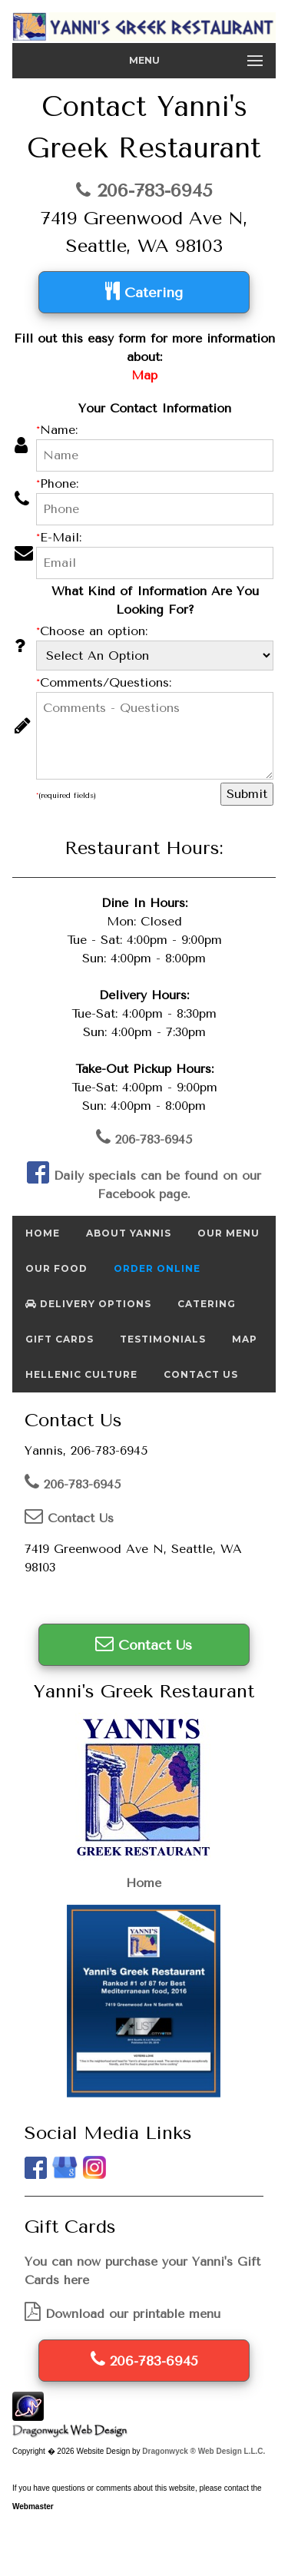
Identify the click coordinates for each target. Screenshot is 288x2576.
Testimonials (163, 1339)
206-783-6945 (144, 190)
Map (244, 1339)
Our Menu (228, 1233)
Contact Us (201, 1374)
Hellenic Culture (81, 1374)
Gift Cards (59, 1339)
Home (42, 1233)
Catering (144, 291)
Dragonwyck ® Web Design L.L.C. (203, 2451)
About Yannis (128, 1233)
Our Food (56, 1268)
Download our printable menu (122, 2313)
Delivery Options (88, 1304)
